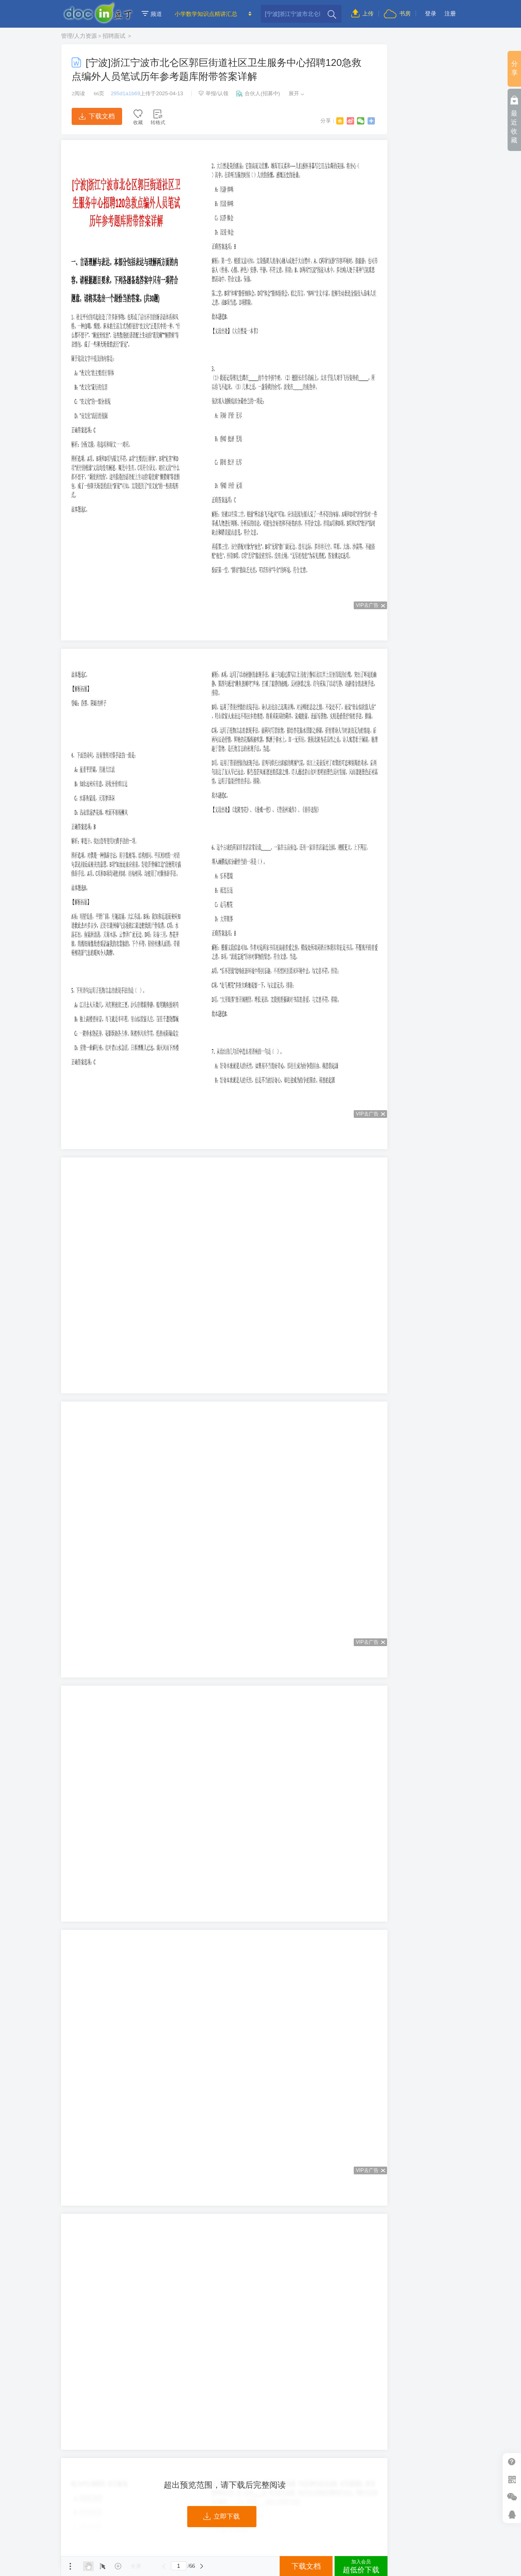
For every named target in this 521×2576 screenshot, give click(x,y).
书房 (397, 13)
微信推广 (512, 2497)
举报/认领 (213, 93)
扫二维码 (512, 2479)
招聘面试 (115, 36)
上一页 (164, 2566)
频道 (152, 14)
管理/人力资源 (79, 36)
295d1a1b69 (125, 93)
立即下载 (222, 2516)
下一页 (202, 2566)
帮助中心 (512, 2462)
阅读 (78, 93)
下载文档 (97, 116)
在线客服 (512, 2514)
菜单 (70, 2566)
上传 (362, 13)
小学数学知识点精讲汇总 (206, 14)
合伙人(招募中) (258, 93)
